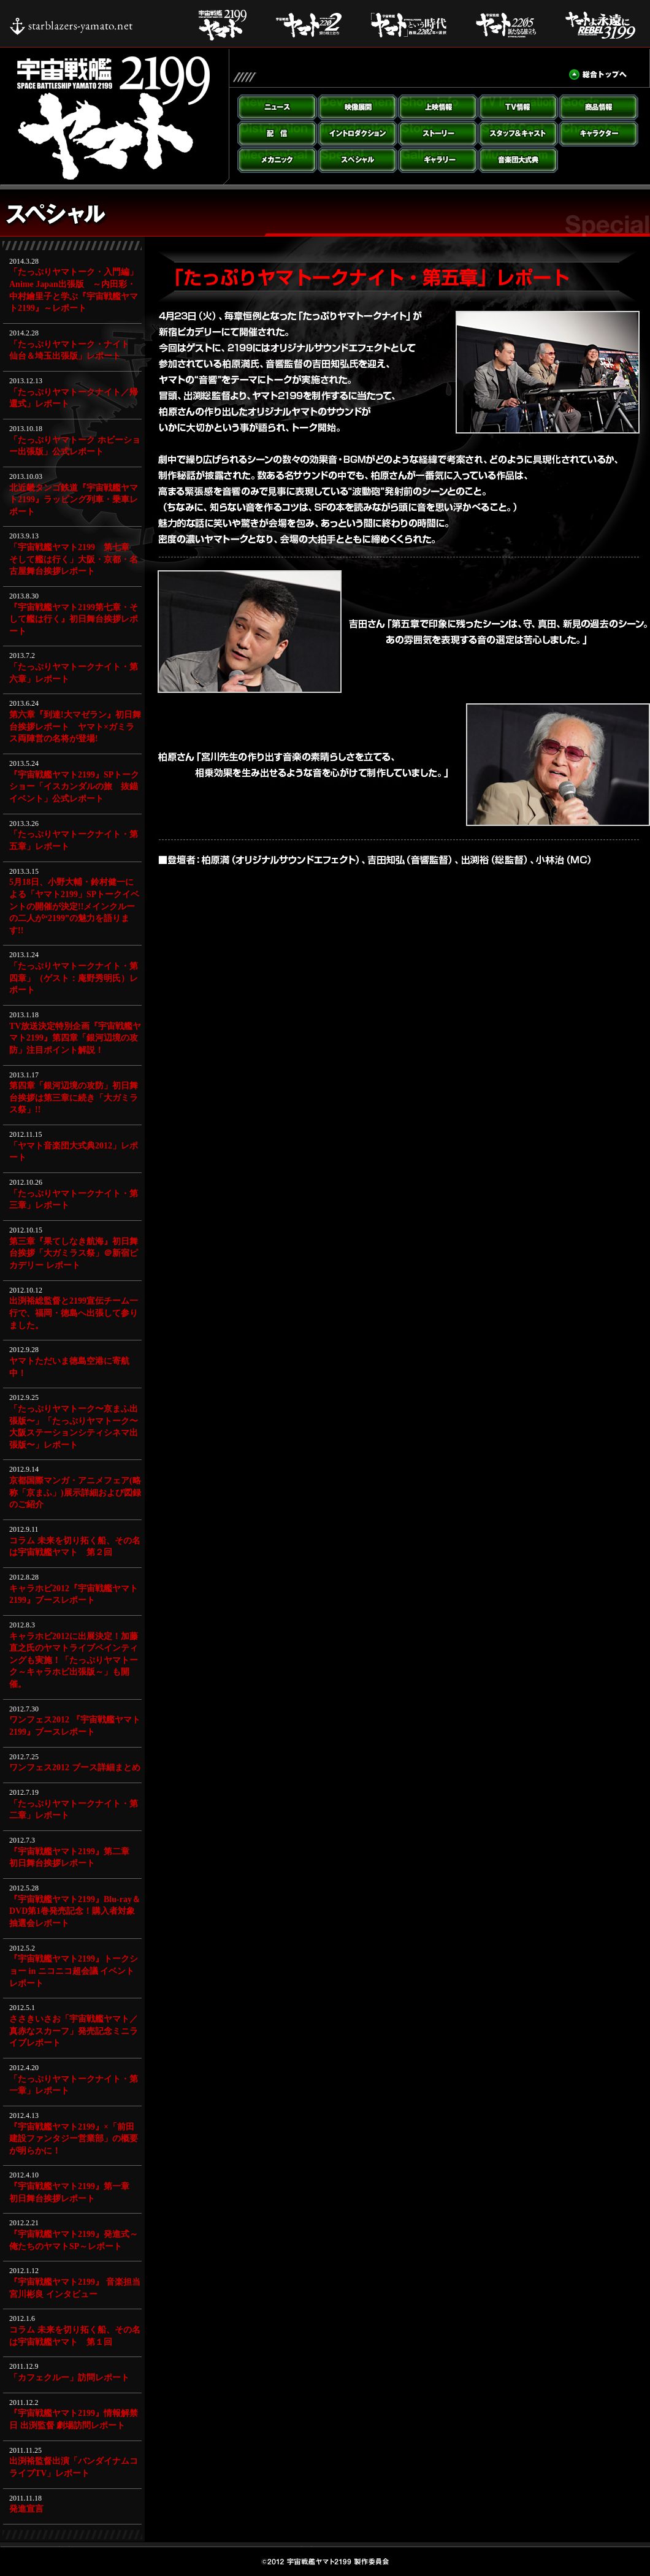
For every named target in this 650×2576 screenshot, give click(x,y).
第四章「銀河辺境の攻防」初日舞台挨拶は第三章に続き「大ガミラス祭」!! (73, 1097)
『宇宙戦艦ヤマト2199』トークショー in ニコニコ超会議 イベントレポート (73, 1970)
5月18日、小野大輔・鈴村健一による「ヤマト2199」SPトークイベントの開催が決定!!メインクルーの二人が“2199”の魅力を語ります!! (74, 905)
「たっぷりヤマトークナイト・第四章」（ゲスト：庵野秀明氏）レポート (73, 978)
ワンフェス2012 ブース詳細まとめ (74, 1767)
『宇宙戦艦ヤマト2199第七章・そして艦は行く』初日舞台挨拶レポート (73, 619)
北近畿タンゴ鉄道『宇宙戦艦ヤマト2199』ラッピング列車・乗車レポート (73, 499)
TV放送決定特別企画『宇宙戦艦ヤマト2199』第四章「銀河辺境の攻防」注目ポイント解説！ (75, 1038)
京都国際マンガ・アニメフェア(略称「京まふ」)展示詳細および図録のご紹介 (75, 1492)
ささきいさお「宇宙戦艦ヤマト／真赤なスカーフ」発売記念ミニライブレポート (73, 2030)
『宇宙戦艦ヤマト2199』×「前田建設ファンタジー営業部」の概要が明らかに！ (73, 2138)
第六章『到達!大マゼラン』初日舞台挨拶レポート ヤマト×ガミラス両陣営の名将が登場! (75, 726)
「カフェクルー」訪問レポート (69, 2377)
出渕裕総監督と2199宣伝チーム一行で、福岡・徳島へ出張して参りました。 (73, 1312)
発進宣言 (26, 2508)
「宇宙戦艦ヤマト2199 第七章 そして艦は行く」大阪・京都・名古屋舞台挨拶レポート (73, 559)
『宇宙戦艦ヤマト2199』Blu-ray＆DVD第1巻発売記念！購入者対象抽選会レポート (74, 1911)
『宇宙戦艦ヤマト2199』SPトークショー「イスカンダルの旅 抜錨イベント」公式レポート (74, 786)
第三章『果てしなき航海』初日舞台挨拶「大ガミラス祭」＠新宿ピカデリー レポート (73, 1253)
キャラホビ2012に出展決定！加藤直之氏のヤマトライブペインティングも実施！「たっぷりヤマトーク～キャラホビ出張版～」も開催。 (73, 1660)
